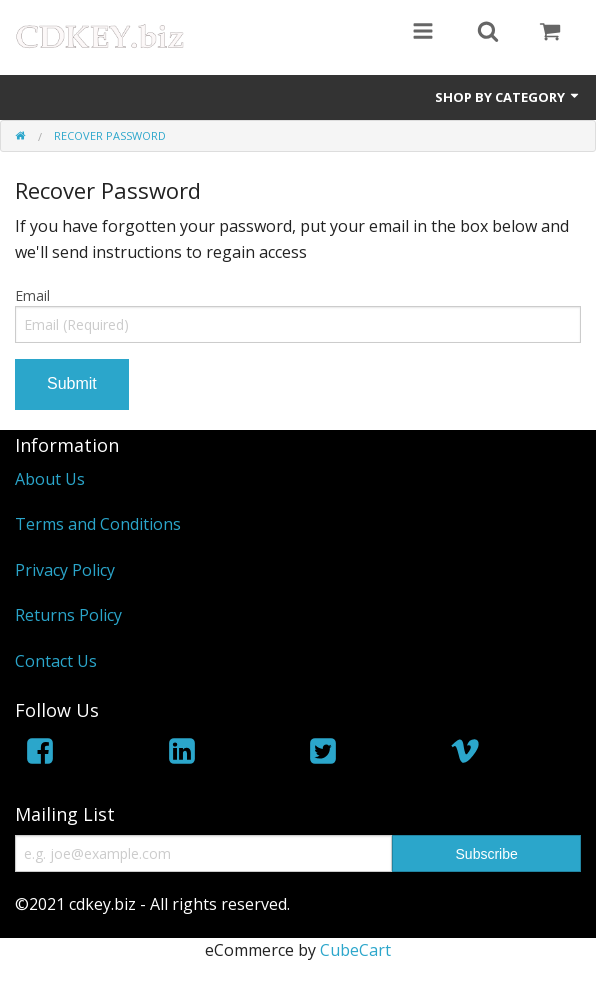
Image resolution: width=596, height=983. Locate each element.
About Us (50, 479)
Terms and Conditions (98, 524)
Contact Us (56, 661)
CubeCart (355, 950)
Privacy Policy (65, 570)
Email (32, 295)
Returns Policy (68, 615)
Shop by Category (508, 97)
